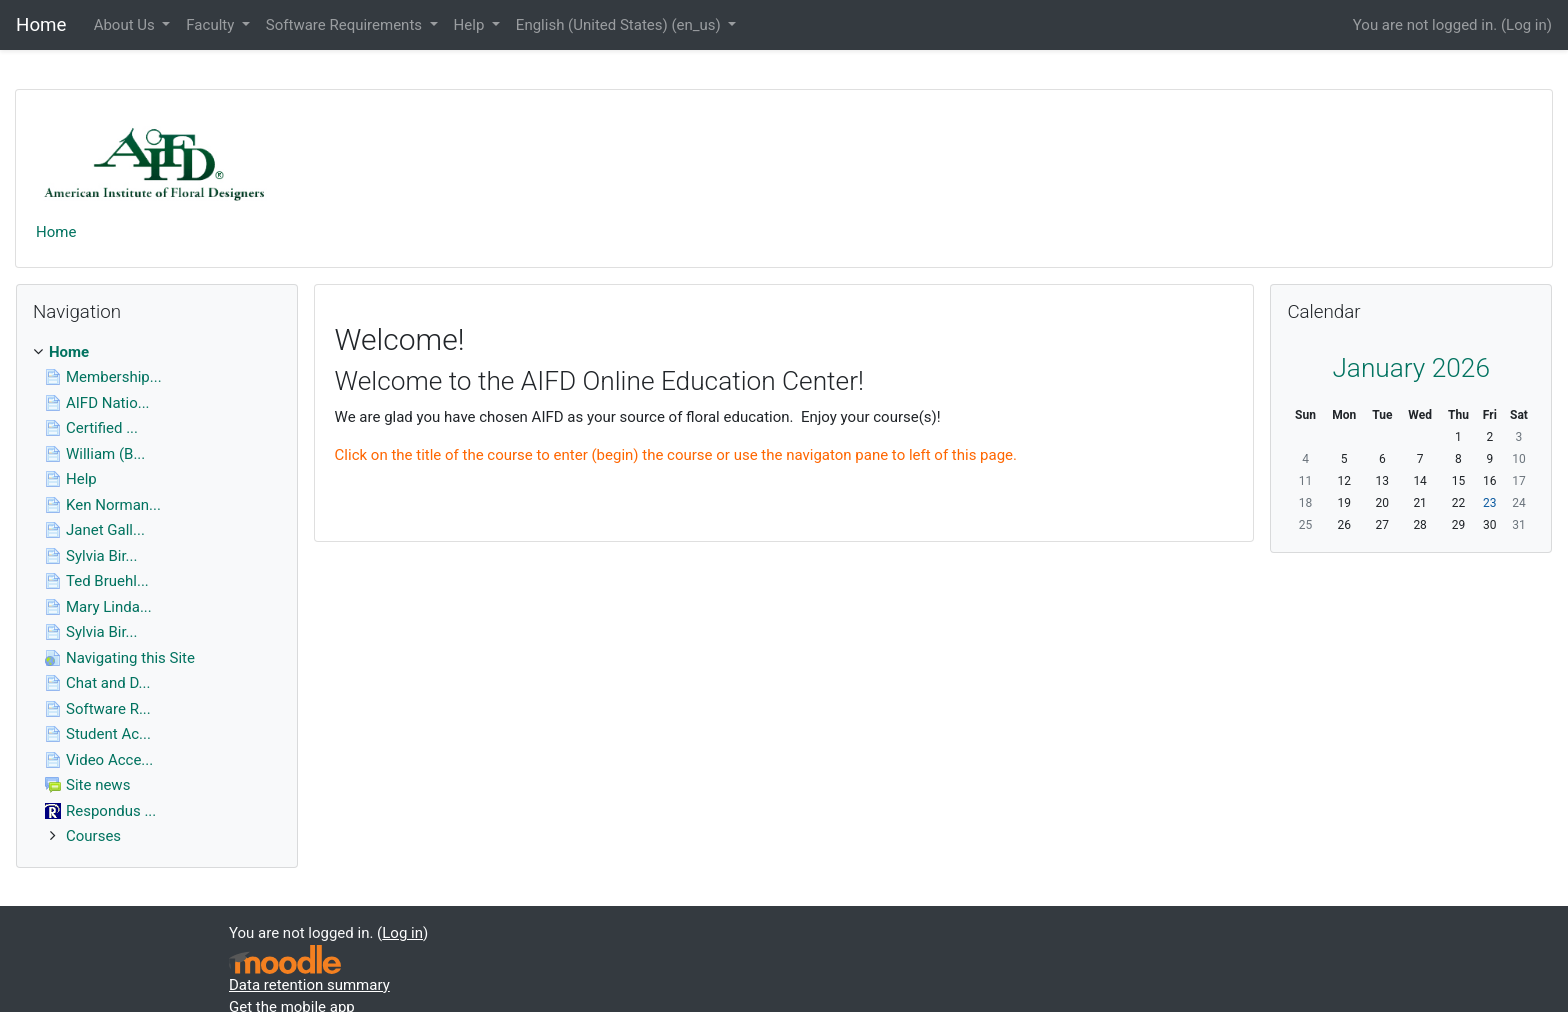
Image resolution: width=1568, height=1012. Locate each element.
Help (471, 25)
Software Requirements (346, 25)
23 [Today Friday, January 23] (1490, 503)
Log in (1526, 25)
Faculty (212, 25)
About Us (126, 25)
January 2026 (1411, 368)
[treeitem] (157, 352)
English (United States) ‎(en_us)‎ (620, 25)
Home (56, 232)
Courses (93, 836)
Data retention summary (309, 985)
